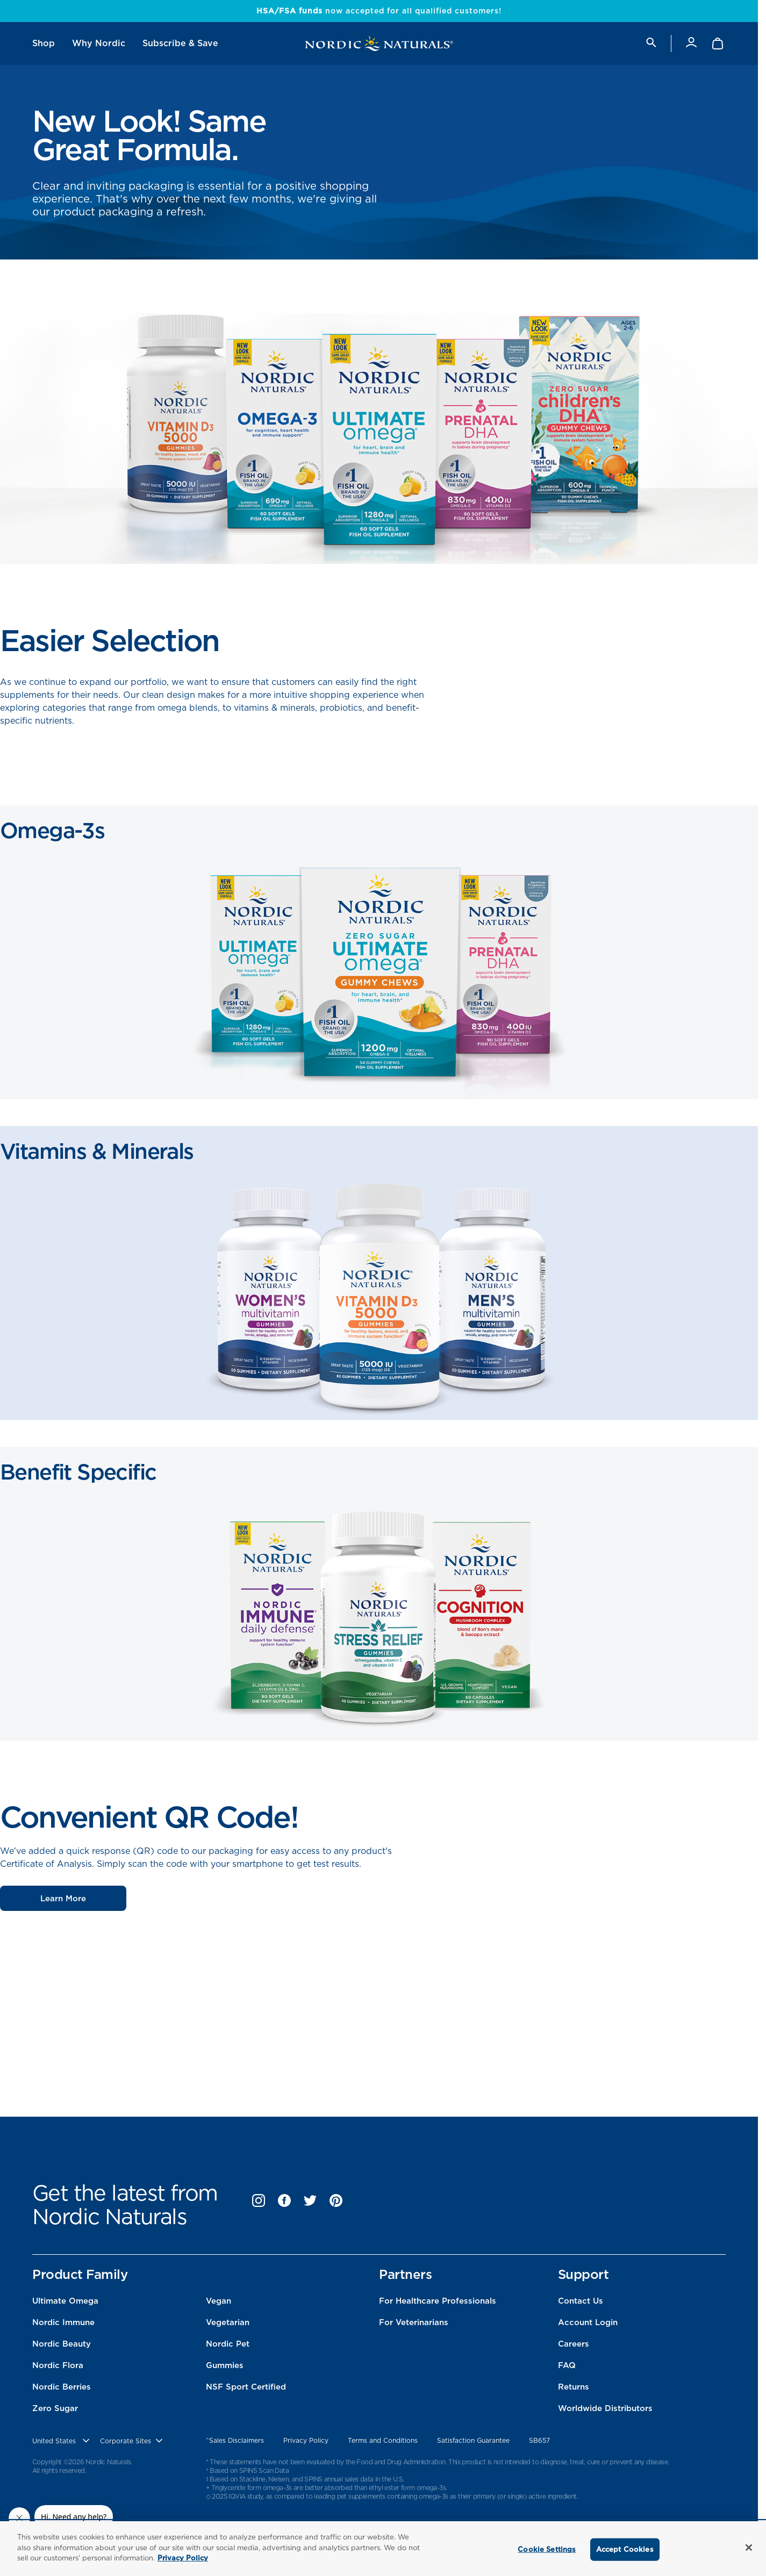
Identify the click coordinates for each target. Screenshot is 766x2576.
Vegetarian (227, 2322)
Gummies (225, 2365)
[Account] (691, 43)
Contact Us (580, 2301)
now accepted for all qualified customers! (379, 10)
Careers (573, 2344)
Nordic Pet (227, 2344)
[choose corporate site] (132, 2441)
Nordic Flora (57, 2365)
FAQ (567, 2365)
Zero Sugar (55, 2408)
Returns (573, 2387)
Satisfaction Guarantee (473, 2440)
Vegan (218, 2301)
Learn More (63, 1898)
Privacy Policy (305, 2440)
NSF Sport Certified (246, 2387)
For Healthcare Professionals (437, 2301)
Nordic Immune (63, 2322)
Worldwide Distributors (605, 2408)
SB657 (539, 2440)
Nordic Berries (61, 2387)
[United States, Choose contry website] (61, 2441)
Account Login (588, 2322)
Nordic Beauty (61, 2344)
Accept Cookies (625, 2549)
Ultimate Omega (65, 2301)
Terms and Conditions (383, 2440)
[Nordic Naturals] (379, 43)
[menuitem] (43, 43)
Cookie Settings (547, 2549)
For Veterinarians (413, 2322)
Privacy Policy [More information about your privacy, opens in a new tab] (183, 2558)
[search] (650, 43)
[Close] (749, 2547)
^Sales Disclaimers (235, 2440)
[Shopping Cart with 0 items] (718, 43)
